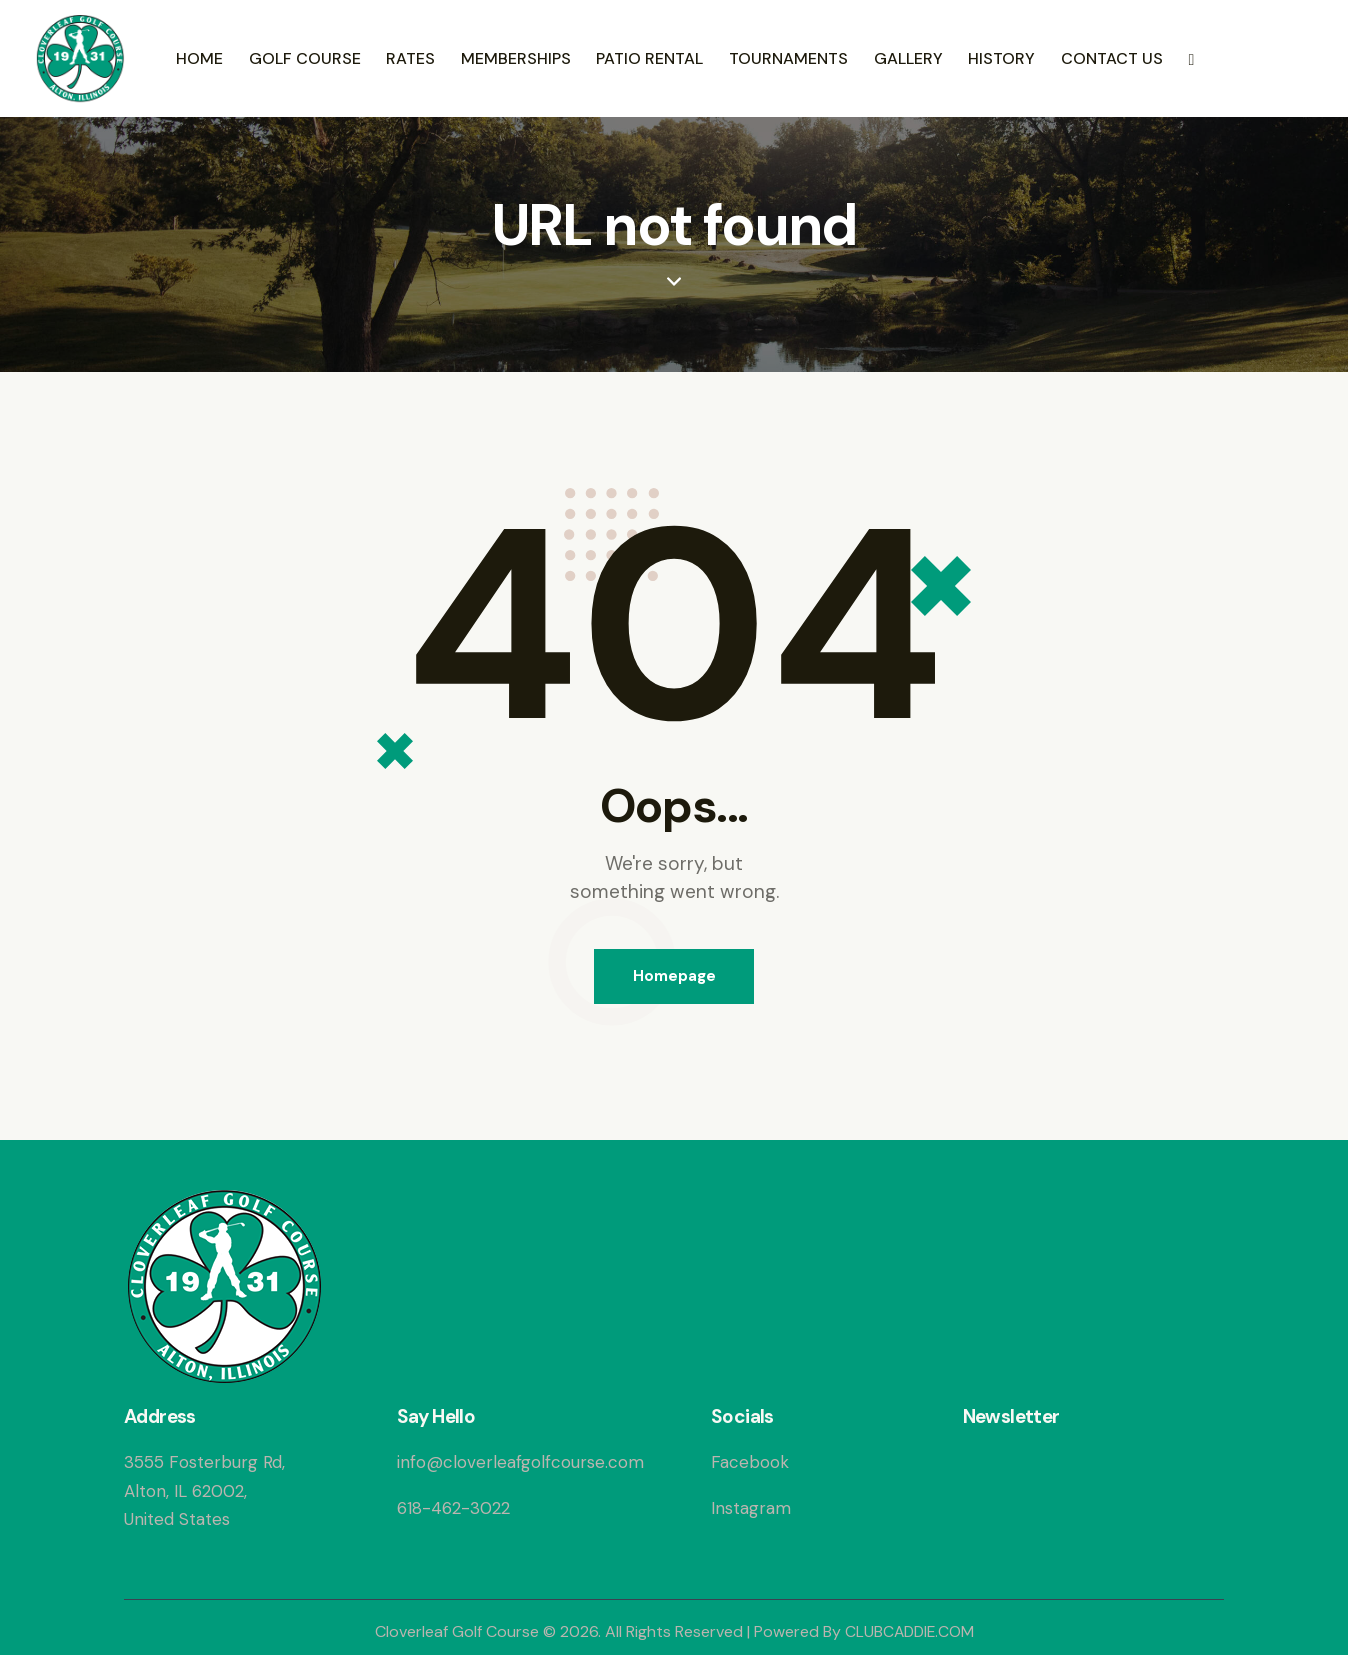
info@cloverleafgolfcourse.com (520, 1466)
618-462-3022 (453, 1511)
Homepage (674, 978)
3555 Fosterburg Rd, (204, 1466)
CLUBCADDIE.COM (909, 1635)
